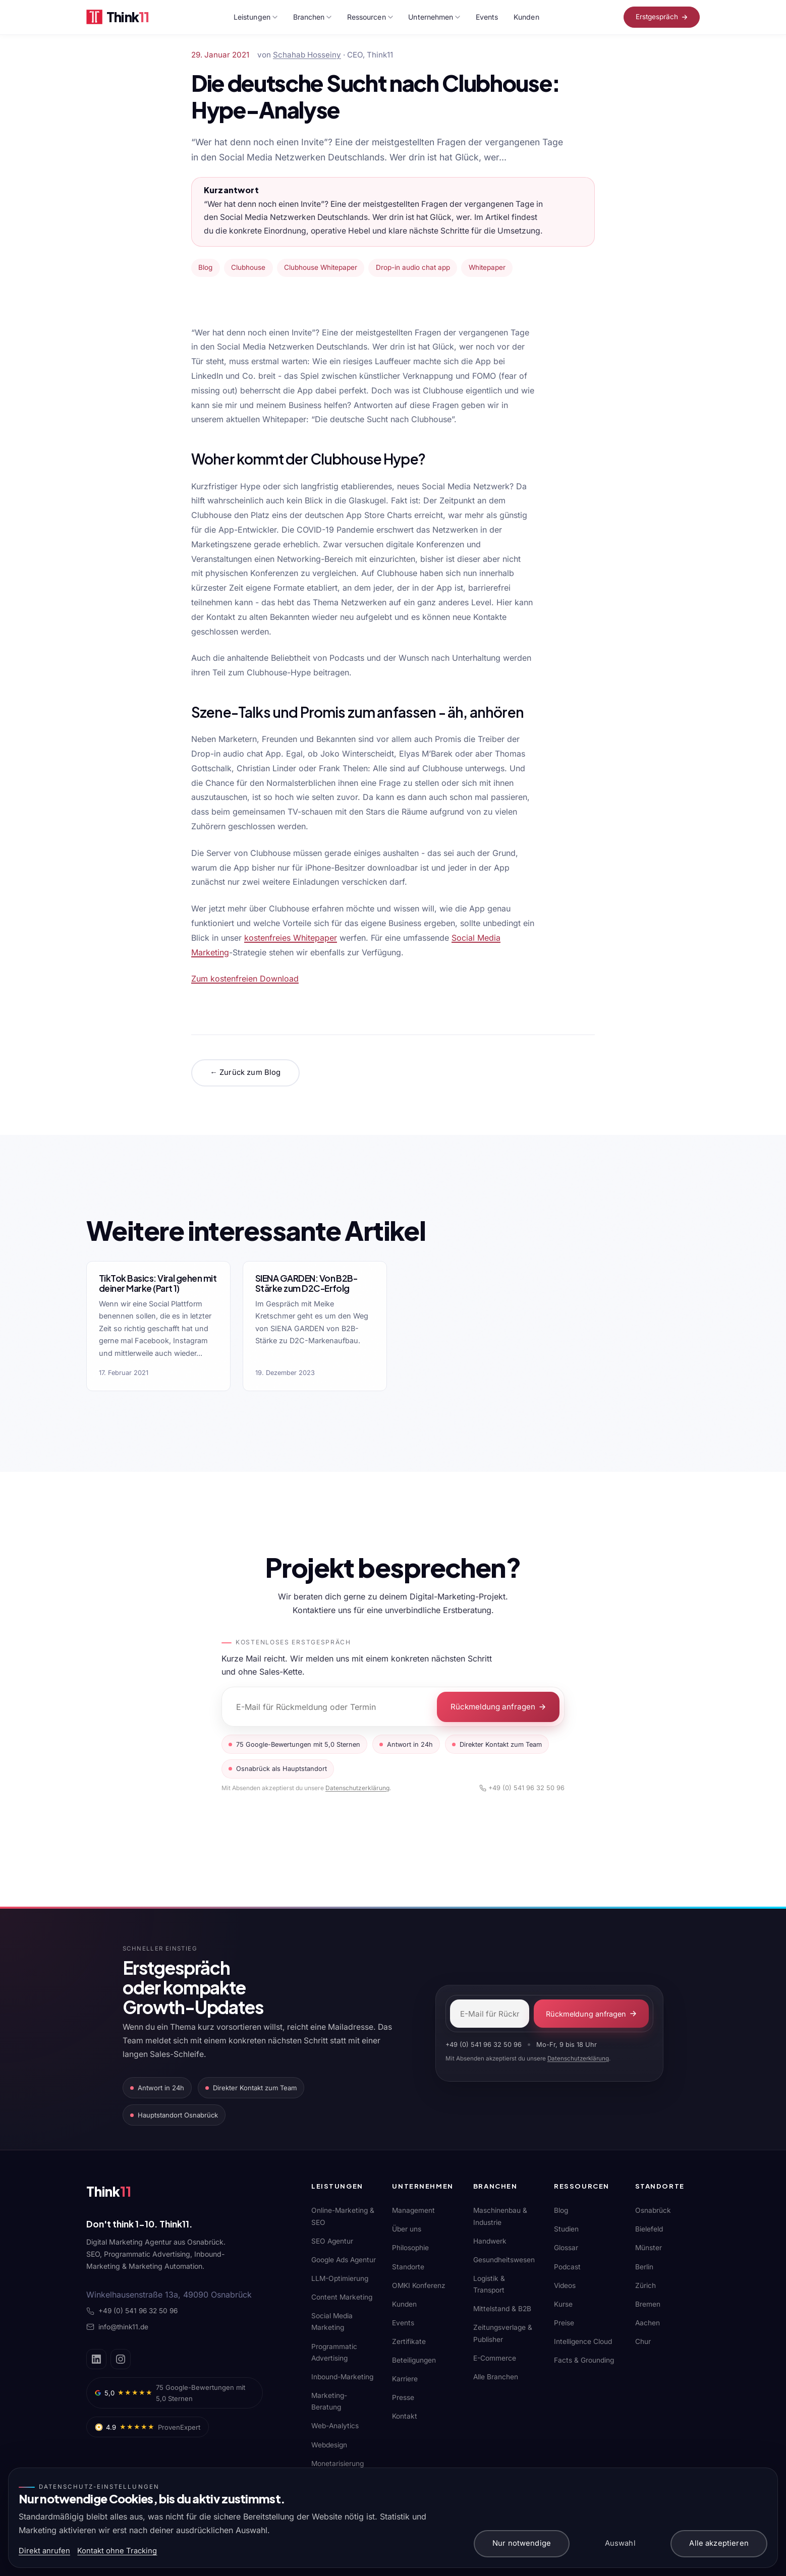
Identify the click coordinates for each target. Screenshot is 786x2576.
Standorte (408, 2266)
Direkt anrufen (44, 2550)
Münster (648, 2248)
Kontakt (404, 2416)
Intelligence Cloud (583, 2341)
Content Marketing (341, 2297)
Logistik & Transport (489, 2284)
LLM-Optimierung (339, 2278)
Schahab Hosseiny (307, 55)
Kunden (526, 17)
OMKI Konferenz (418, 2285)
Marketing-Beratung (329, 2401)
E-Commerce (494, 2358)
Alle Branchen (495, 2376)
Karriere (405, 2378)
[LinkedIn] (96, 2359)
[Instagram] (120, 2359)
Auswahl (620, 2543)
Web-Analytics (335, 2426)
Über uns (406, 2229)
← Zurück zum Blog (245, 1072)
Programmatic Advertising (334, 2352)
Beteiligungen (414, 2360)
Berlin (644, 2266)
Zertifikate (409, 2341)
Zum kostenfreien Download (245, 979)
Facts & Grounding (584, 2360)
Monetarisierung (337, 2463)
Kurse (563, 2304)
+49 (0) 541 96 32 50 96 (522, 1788)
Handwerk (490, 2241)
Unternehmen (434, 17)
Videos (565, 2285)
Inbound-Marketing (342, 2376)
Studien (566, 2229)
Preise (564, 2322)
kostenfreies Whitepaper (290, 938)
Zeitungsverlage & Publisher (502, 2333)
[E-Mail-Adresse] (489, 2013)
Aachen (647, 2322)
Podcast (567, 2266)
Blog (561, 2210)
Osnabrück (653, 2210)
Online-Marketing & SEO (342, 2216)
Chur (643, 2341)
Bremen (647, 2304)
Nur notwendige (521, 2543)
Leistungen (255, 17)
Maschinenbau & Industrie (500, 2216)
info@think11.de (117, 2327)
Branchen (312, 17)
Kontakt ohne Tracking (117, 2550)
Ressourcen (370, 17)
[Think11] (121, 2194)
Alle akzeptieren (718, 2543)
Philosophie (410, 2248)
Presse (403, 2397)
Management (413, 2210)
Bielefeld (649, 2229)
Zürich (645, 2285)
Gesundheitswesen (504, 2260)
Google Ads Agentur (343, 2260)
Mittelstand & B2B (502, 2309)
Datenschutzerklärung (357, 1788)
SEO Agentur (332, 2241)
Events (487, 17)
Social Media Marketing (332, 2321)
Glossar (566, 2248)
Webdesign (329, 2444)
